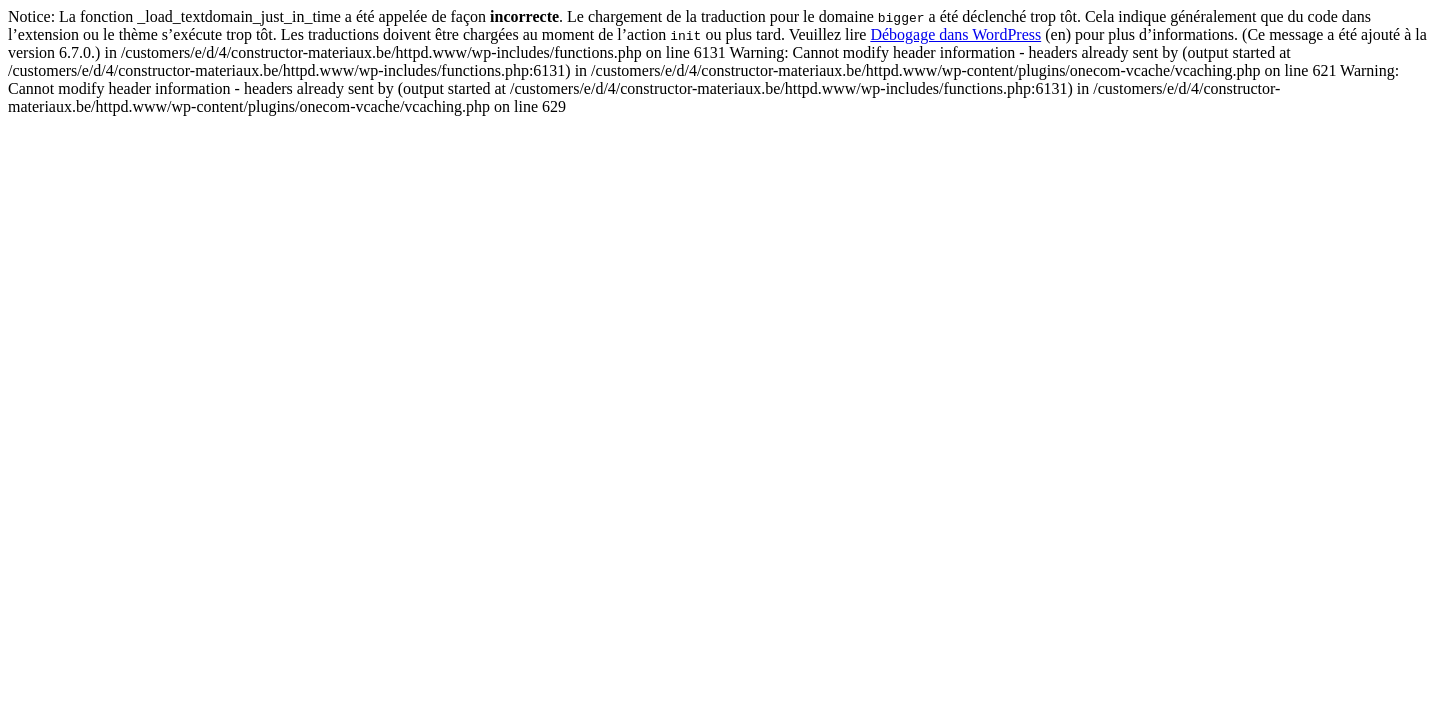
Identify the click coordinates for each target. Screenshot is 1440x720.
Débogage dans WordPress (955, 34)
